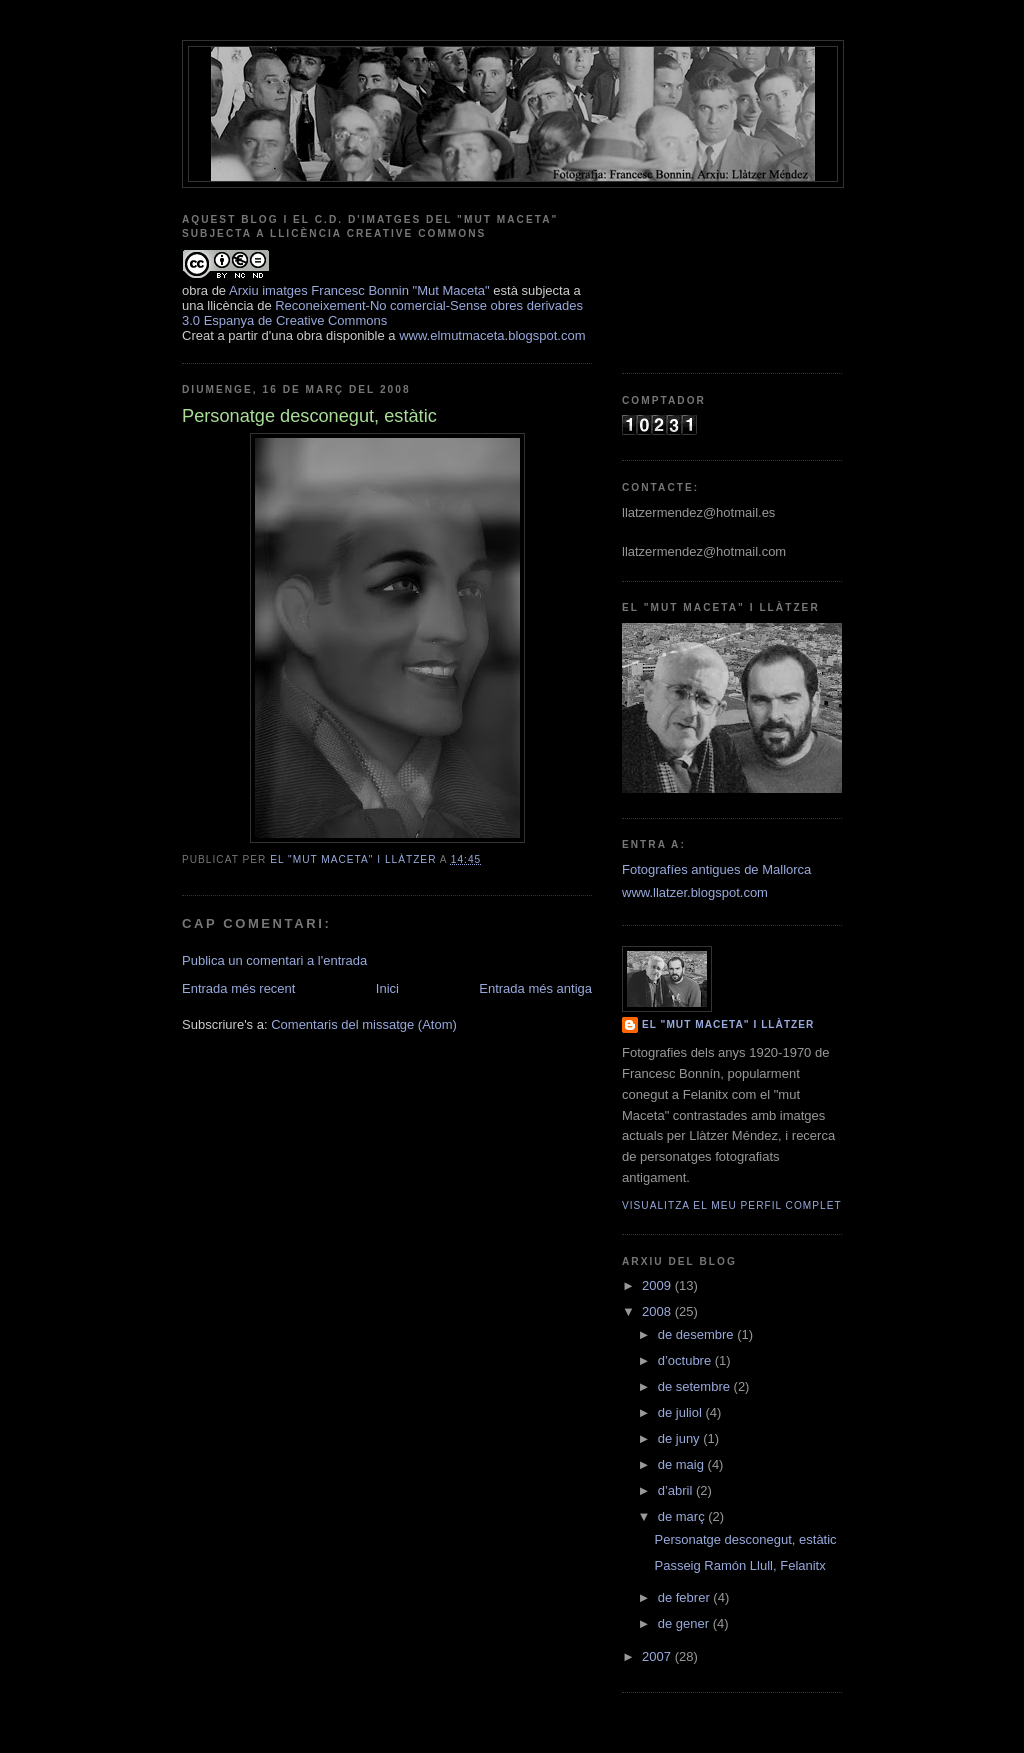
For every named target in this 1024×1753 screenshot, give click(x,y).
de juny (681, 1438)
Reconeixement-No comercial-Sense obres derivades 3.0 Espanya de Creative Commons (382, 313)
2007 (658, 1656)
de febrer (686, 1597)
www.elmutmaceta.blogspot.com (492, 335)
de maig (683, 1464)
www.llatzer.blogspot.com (695, 892)
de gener (685, 1623)
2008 (658, 1311)
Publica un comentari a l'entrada (274, 960)
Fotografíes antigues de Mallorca (716, 869)
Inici (387, 988)
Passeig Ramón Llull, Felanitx (739, 1565)
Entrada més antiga (535, 988)
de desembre (698, 1334)
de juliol (682, 1412)
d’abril (677, 1490)
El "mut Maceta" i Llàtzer (728, 1024)
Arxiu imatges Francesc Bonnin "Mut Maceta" (359, 290)
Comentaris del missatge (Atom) (364, 1024)
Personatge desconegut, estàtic (745, 1539)
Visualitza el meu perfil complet (732, 1205)
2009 (658, 1285)
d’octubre (686, 1360)
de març (683, 1516)
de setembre (696, 1386)
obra (195, 290)
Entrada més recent (238, 988)
